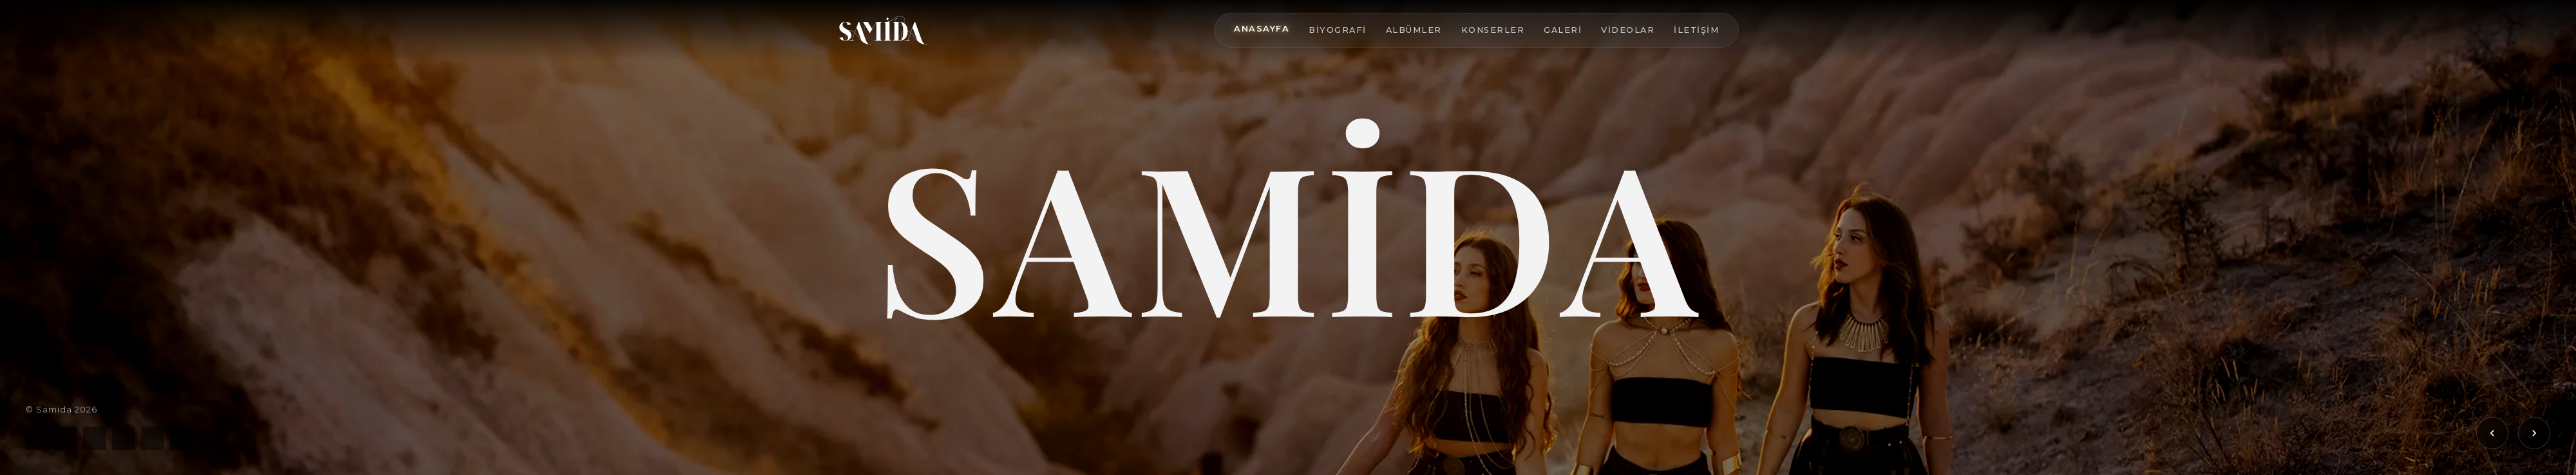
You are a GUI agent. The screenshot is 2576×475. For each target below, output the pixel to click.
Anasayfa (1261, 29)
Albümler (1414, 30)
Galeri (1563, 30)
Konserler (1493, 30)
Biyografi (1338, 30)
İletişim (1696, 30)
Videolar (1627, 30)
